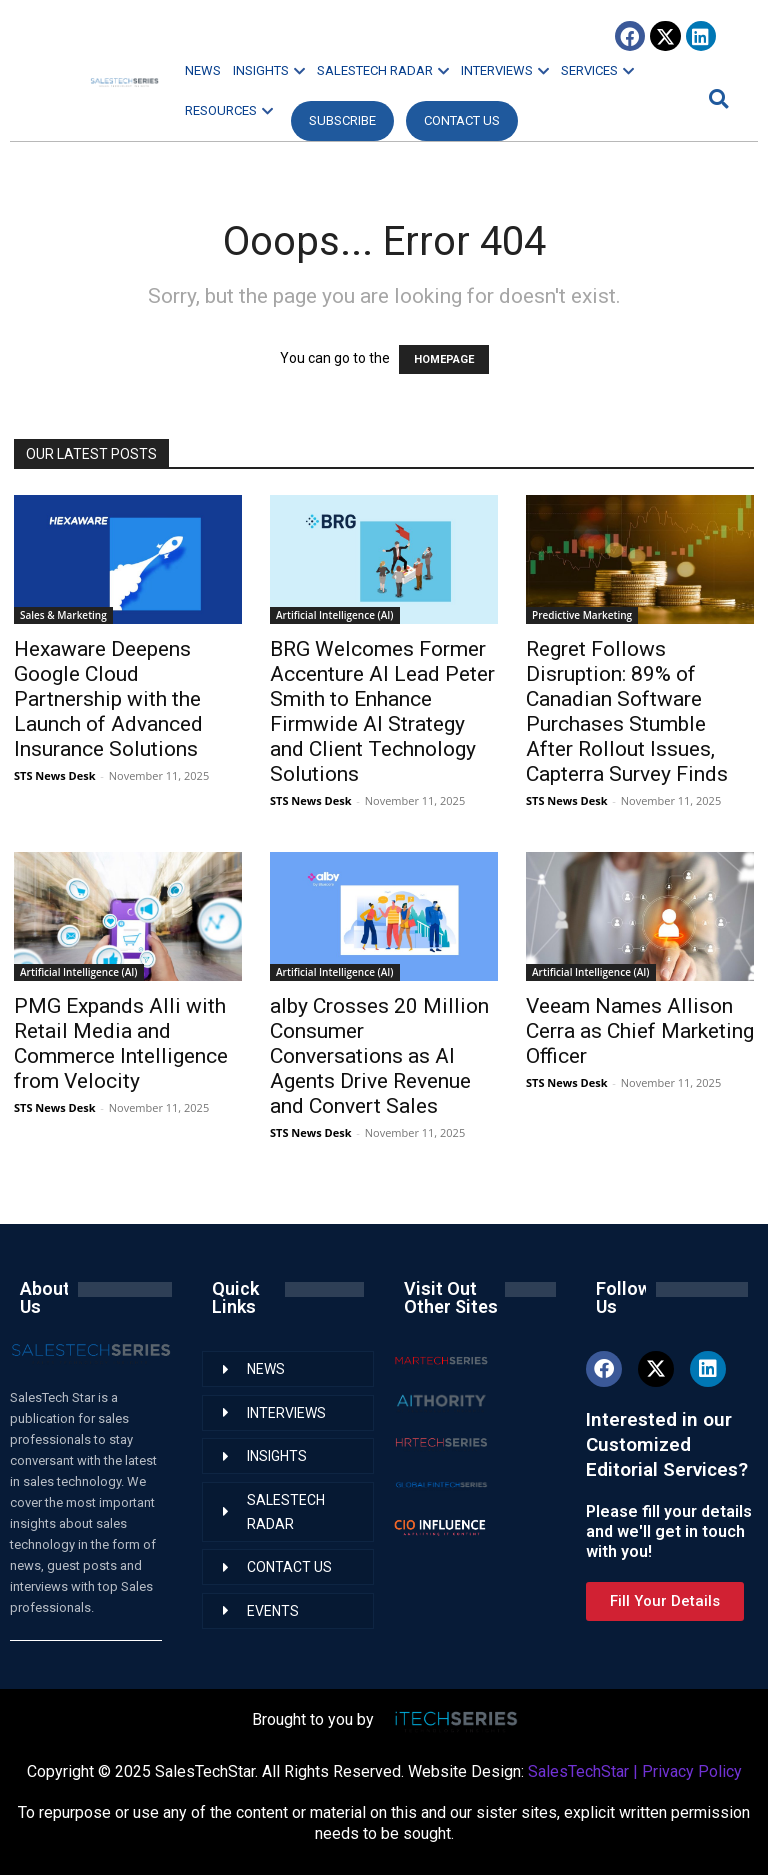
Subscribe (342, 120)
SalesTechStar (578, 1771)
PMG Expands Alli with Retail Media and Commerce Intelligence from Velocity (121, 1043)
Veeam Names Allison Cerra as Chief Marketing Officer (640, 1031)
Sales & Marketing (63, 615)
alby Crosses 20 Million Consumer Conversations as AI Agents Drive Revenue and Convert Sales (379, 1056)
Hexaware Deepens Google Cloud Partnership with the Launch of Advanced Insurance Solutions (108, 699)
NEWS (203, 70)
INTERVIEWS (505, 70)
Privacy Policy (692, 1771)
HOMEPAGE (444, 359)
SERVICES (597, 70)
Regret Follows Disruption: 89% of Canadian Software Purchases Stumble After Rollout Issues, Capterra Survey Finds (627, 711)
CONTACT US (462, 120)
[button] (716, 98)
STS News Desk (54, 775)
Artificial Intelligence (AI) (335, 615)
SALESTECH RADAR (383, 70)
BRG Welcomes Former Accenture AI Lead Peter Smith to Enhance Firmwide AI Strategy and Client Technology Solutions (382, 711)
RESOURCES (229, 110)
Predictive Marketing (582, 615)
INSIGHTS (269, 70)
